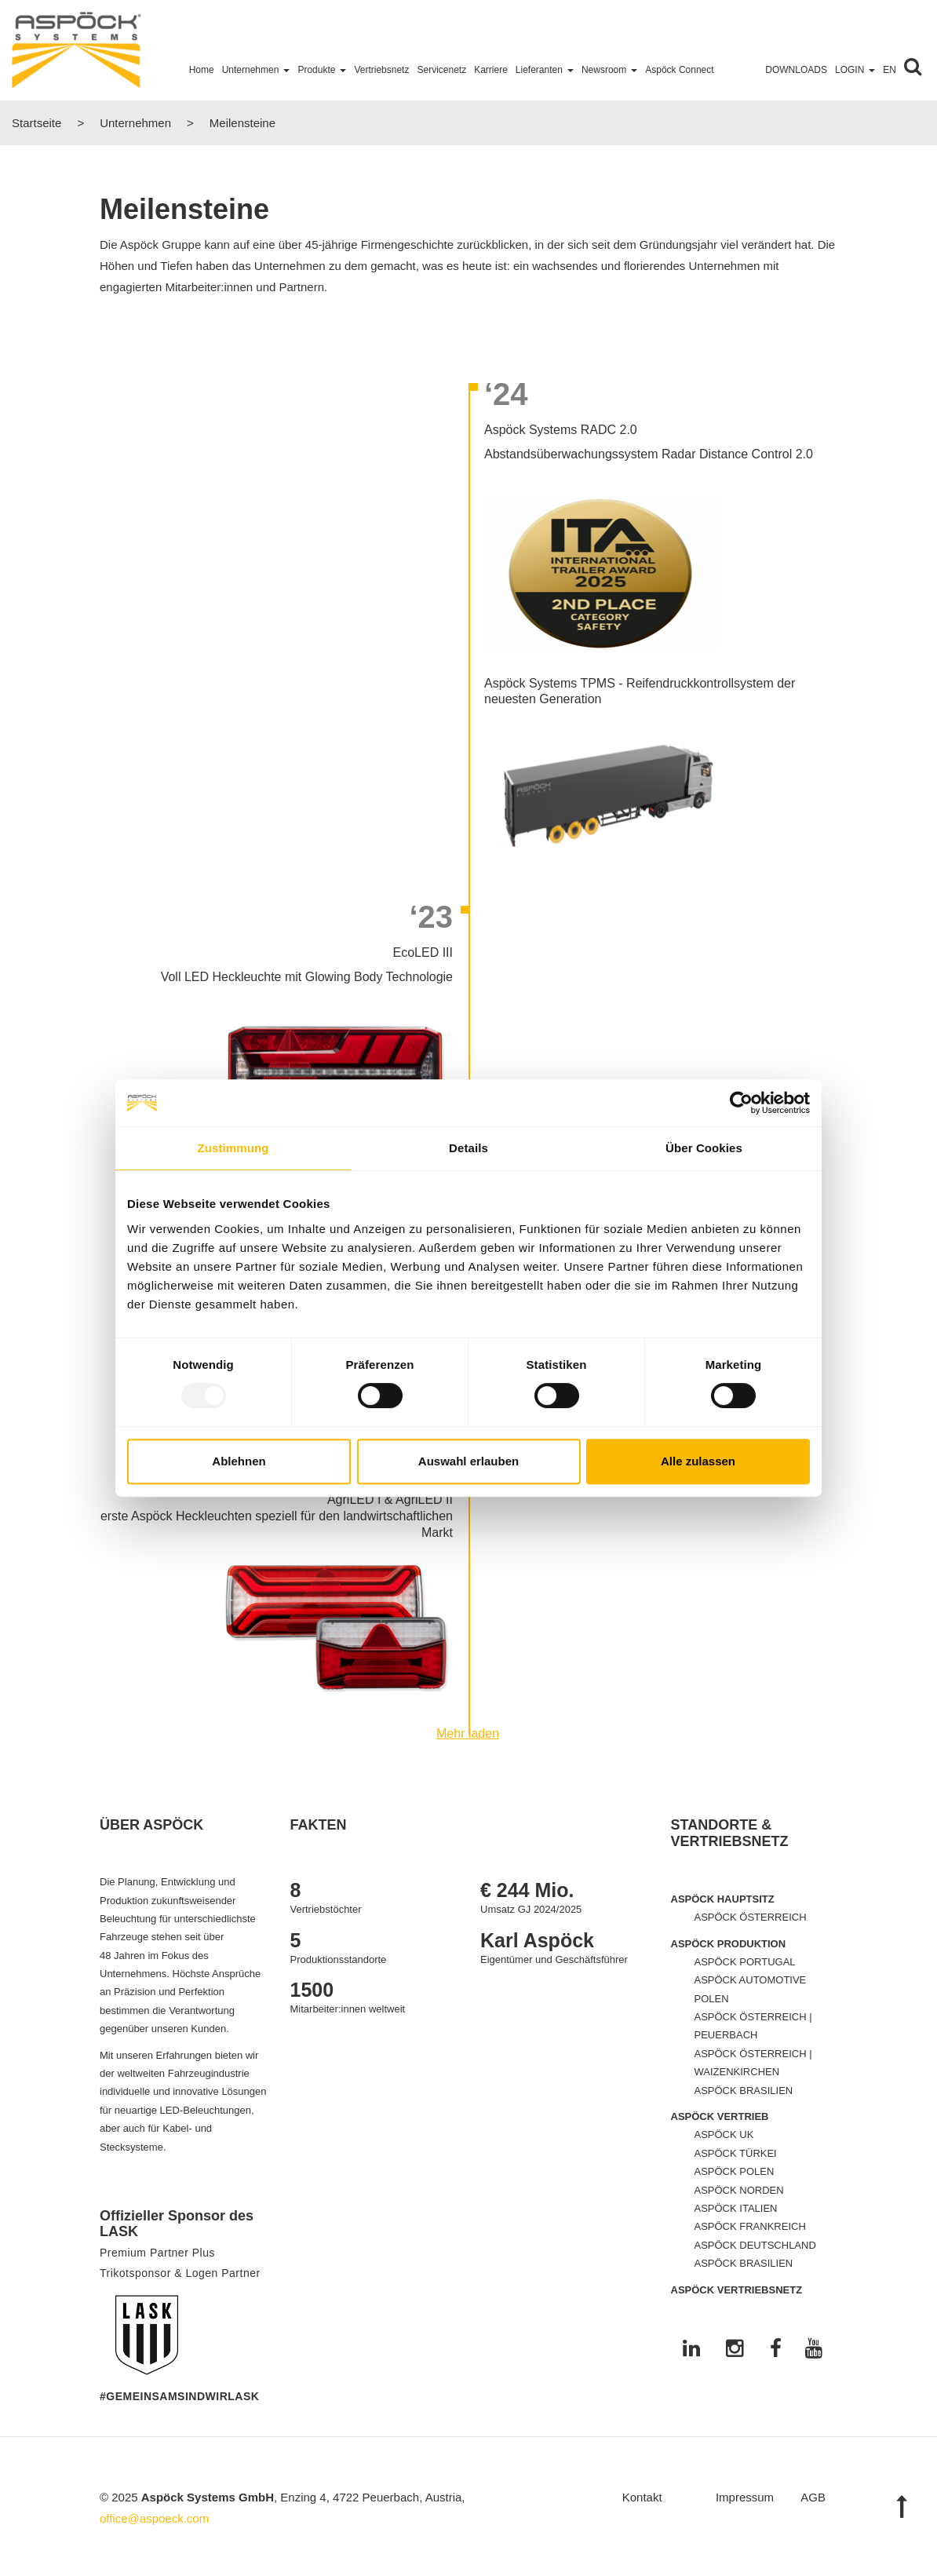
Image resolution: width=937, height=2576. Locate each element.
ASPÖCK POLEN (735, 2171)
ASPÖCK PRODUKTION (728, 1944)
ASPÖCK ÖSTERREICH (751, 1917)
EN (889, 69)
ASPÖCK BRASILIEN (744, 2090)
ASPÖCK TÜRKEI (736, 2153)
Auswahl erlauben (468, 1461)
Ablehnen (238, 1461)
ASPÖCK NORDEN (739, 2190)
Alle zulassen (698, 1461)
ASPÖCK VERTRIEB (720, 2116)
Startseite (36, 123)
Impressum (745, 2497)
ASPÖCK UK (724, 2134)
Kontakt (642, 2497)
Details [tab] (468, 1148)
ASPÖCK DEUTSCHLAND (755, 2245)
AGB (813, 2497)
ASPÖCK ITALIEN (736, 2208)
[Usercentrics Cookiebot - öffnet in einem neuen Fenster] (741, 1103)
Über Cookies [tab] (703, 1148)
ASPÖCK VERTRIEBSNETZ (737, 2290)
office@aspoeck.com (154, 2518)
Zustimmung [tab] (233, 1148)
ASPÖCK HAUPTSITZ (723, 1899)
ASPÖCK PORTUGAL (745, 1962)
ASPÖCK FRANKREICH (750, 2226)
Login (855, 69)
